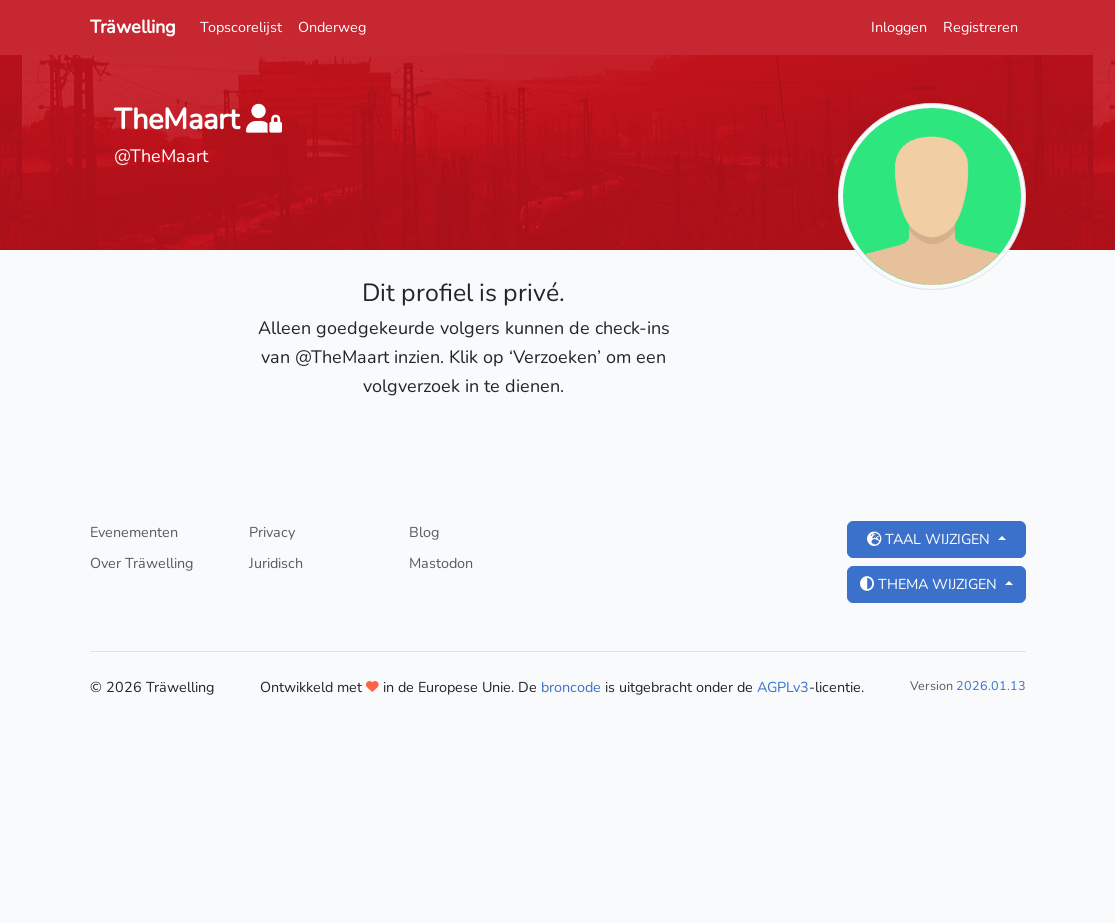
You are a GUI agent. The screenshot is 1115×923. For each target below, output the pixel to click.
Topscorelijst (241, 27)
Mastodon (441, 563)
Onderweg (332, 27)
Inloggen (899, 27)
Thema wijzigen (930, 584)
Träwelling (133, 27)
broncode (571, 687)
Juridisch (276, 563)
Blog (424, 532)
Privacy (272, 532)
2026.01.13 (991, 685)
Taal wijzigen (930, 539)
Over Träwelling (141, 563)
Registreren (980, 27)
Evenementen (134, 532)
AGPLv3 (783, 687)
